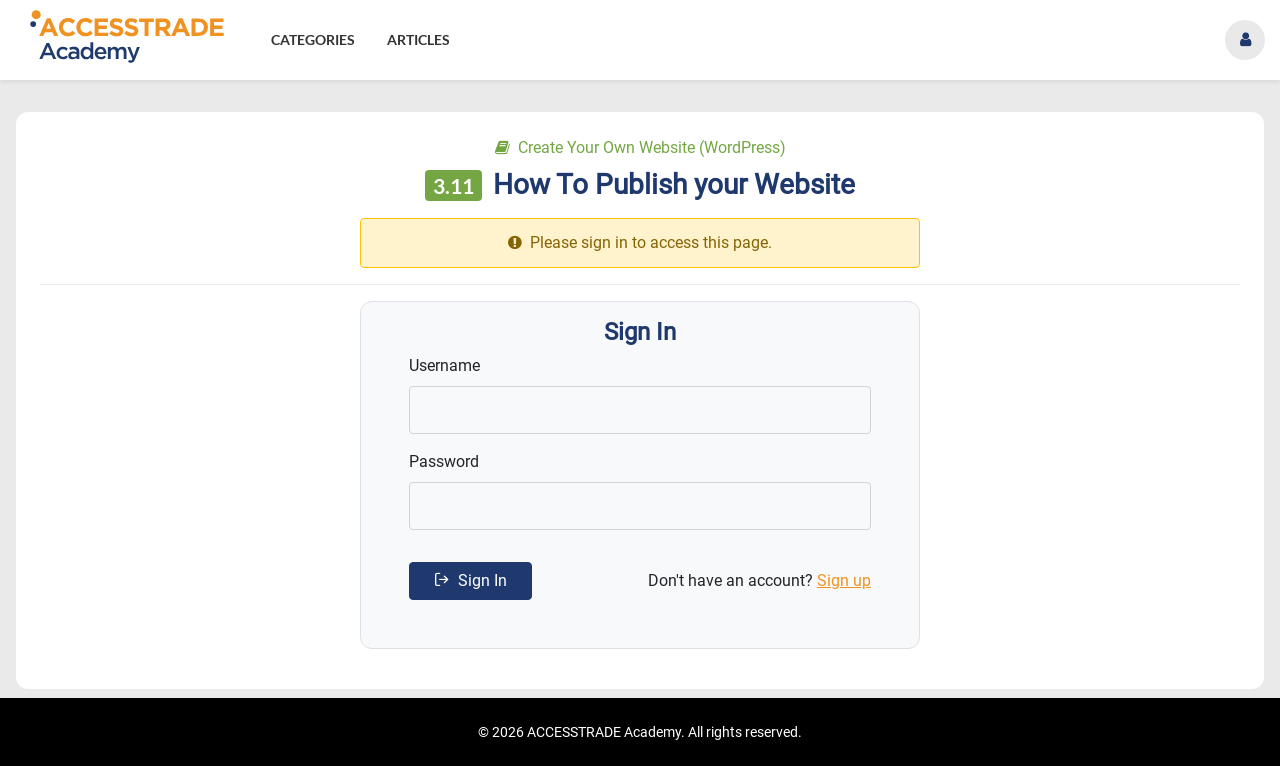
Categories (313, 39)
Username (444, 365)
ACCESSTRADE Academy (604, 732)
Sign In (470, 580)
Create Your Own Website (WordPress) (640, 147)
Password (444, 461)
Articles (418, 39)
